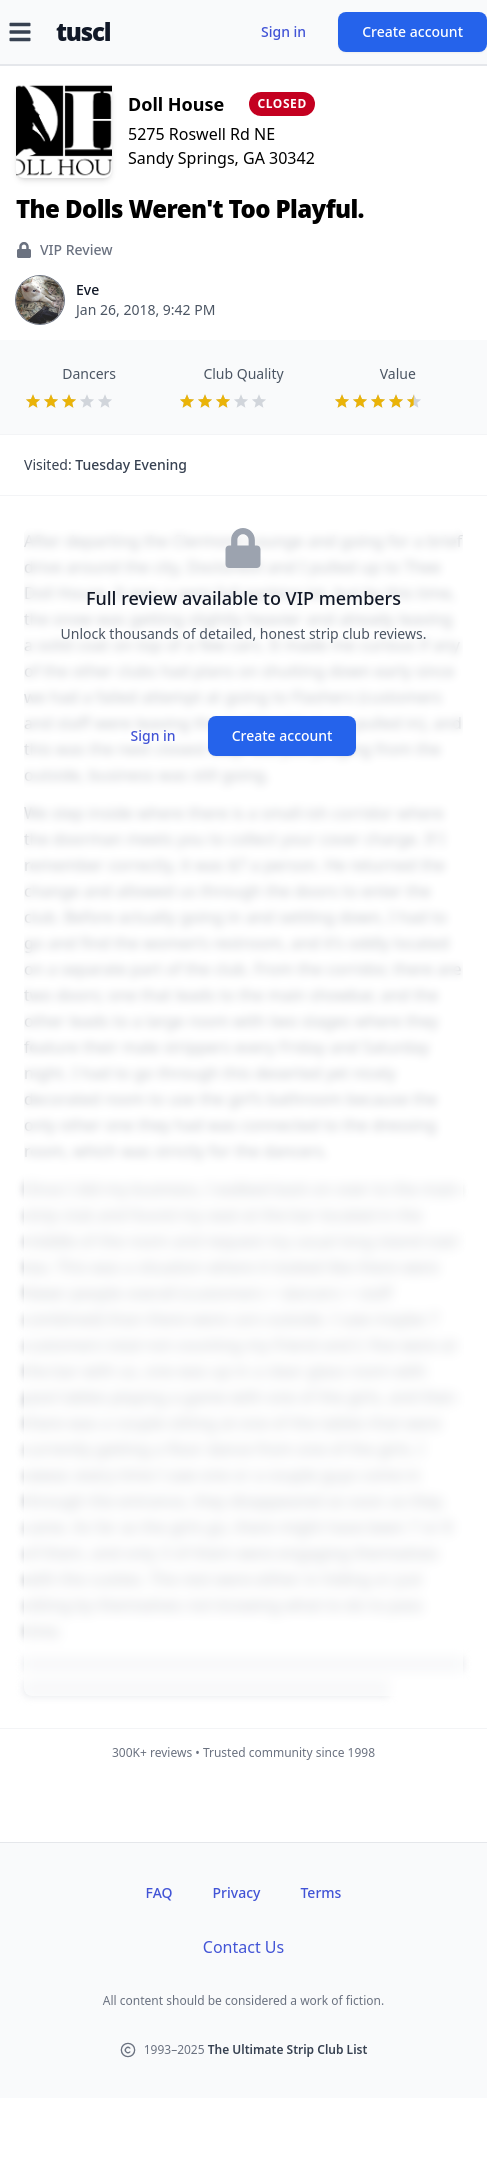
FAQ (159, 1892)
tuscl (83, 32)
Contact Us (243, 1947)
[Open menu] (20, 32)
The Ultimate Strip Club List (288, 2049)
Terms (320, 1892)
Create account (412, 31)
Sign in (283, 31)
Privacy (237, 1892)
